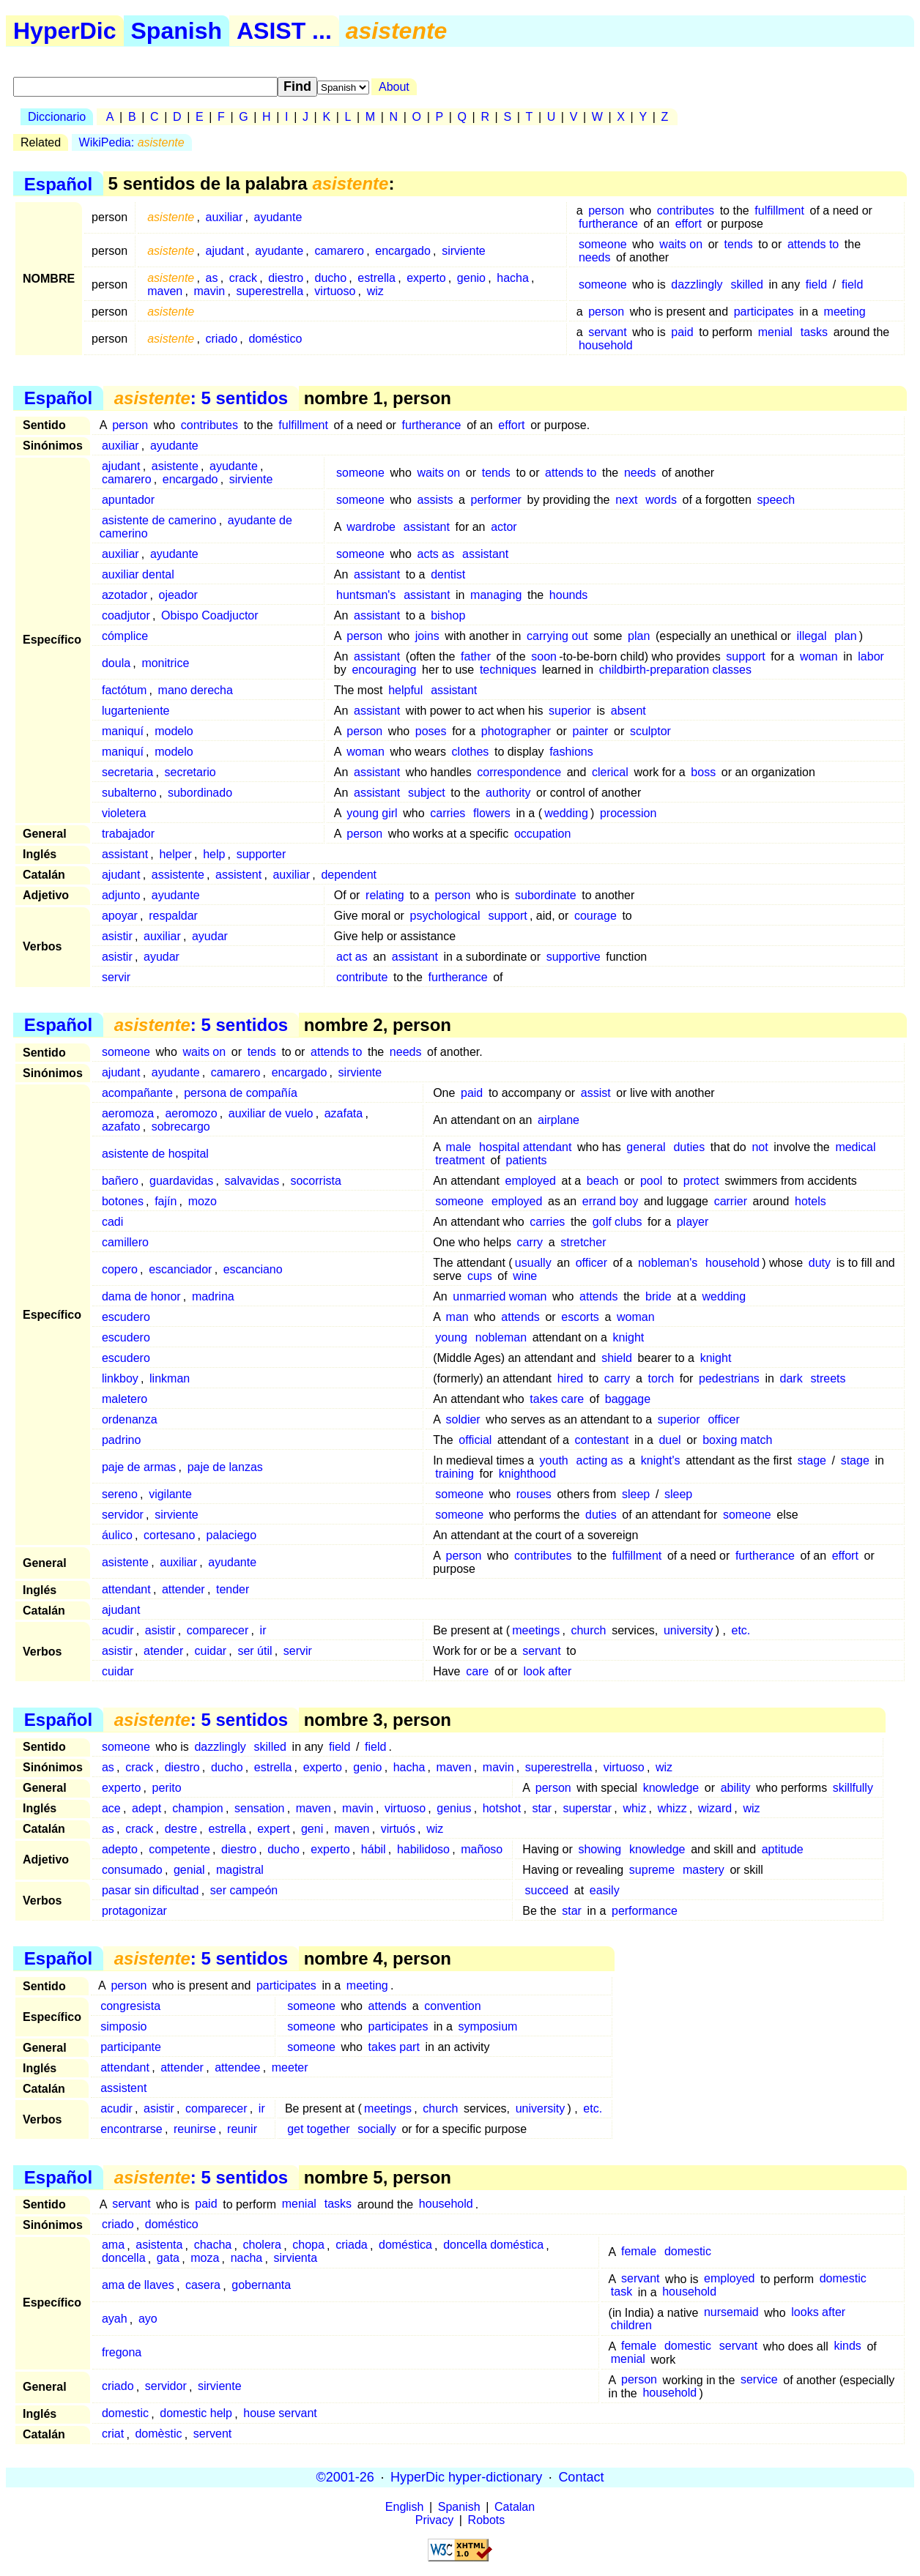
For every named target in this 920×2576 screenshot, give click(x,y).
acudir (118, 1630)
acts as (435, 554)
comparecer (217, 1630)
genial (189, 1870)
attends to (813, 244)
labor (871, 656)
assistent (238, 874)
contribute (361, 977)
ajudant (225, 251)
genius (454, 1808)
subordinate (545, 895)
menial (775, 332)
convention (452, 2006)
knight (629, 1337)
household (606, 345)
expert (273, 1829)
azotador (124, 595)
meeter (290, 2067)
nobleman (501, 1337)
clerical (610, 772)
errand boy (610, 1201)
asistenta (159, 2245)
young (451, 1337)
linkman (169, 1378)
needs (595, 257)
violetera (124, 813)
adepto (120, 1849)
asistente (175, 466)
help (214, 854)
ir (263, 1630)
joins (427, 636)
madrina (213, 1296)
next (626, 500)
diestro (285, 278)
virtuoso (334, 291)
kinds (847, 2346)
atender (163, 1651)
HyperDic (64, 31)
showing (599, 1849)
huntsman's (366, 595)
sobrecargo (181, 1126)
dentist (448, 574)
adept (146, 1808)
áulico (117, 1535)
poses (431, 731)
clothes (470, 751)
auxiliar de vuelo (271, 1113)
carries (447, 813)
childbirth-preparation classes (675, 669)
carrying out (557, 636)
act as (352, 956)
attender (183, 1589)
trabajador (128, 833)
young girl (371, 813)
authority (508, 792)
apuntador (128, 500)
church (588, 1630)
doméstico (275, 338)
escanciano (253, 1269)
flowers (492, 813)
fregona (121, 2353)
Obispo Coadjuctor (210, 615)
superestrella (269, 291)
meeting (845, 311)
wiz (375, 291)
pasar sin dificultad (150, 1890)
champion (197, 1808)
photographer (516, 731)
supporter (261, 854)
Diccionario (57, 117)
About (394, 87)
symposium (487, 2026)
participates (764, 311)
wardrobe (371, 527)
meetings (536, 1630)
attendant (126, 1589)
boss (703, 772)
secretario (189, 772)
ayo (147, 2319)
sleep (636, 1494)
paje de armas (139, 1467)
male (459, 1147)
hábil (373, 1849)
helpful (405, 690)
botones (123, 1201)
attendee (237, 2067)
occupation (542, 833)
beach (603, 1181)
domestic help (196, 2414)
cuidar (211, 1651)
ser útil (254, 1651)
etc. (741, 1630)
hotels (810, 1201)
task (621, 2292)
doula (116, 663)
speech (776, 500)
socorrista (315, 1181)
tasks (814, 332)
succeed (547, 1890)
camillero (125, 1242)
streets (827, 1378)
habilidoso (423, 1849)
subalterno (129, 792)
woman (819, 656)
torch (661, 1378)
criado (222, 338)
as (212, 278)
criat (113, 2434)
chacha (213, 2245)
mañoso (481, 1849)
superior (570, 710)
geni (312, 1829)
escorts (580, 1317)
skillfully (853, 1788)
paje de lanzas (225, 1467)
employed (530, 1181)
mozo (202, 1201)
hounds (568, 595)
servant (607, 332)
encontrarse (131, 2129)
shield (616, 1358)
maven (164, 291)
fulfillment (779, 210)
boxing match (737, 1440)
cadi (112, 1222)
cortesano (169, 1535)
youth (554, 1460)
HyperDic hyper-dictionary (466, 2477)
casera (202, 2285)
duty (820, 1263)
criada (351, 2245)
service (759, 2380)
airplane (558, 1120)
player (693, 1222)
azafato (121, 1126)
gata (168, 2258)
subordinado (200, 792)
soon (544, 656)
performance (645, 1911)
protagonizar (134, 1911)
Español (58, 183)
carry (530, 1242)
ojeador (178, 595)
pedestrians (729, 1378)
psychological (445, 915)
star (542, 1808)
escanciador (180, 1269)
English (404, 2507)
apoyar (120, 915)
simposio (123, 2026)
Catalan (514, 2507)
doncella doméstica (493, 2245)
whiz (634, 1808)
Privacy (434, 2520)
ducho (331, 278)
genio (471, 278)
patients (526, 1160)
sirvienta (296, 2258)
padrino (121, 1440)
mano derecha (195, 690)
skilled (746, 284)
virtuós (398, 1829)
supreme (652, 1870)
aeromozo (191, 1113)
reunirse (195, 2129)
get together (318, 2129)
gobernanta (261, 2285)
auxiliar (224, 217)
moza (204, 2258)
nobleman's (667, 1263)
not (760, 1147)
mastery (703, 1870)
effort (688, 223)
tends (738, 244)
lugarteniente (136, 710)
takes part (394, 2047)
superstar (587, 1808)
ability (736, 1788)
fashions (571, 751)
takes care (557, 1399)
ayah (114, 2319)
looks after (818, 2313)
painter (590, 731)
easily (605, 1890)
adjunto (121, 895)
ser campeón (244, 1890)
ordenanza (129, 1419)
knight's (660, 1460)
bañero (120, 1181)
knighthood (527, 1473)
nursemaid (731, 2313)
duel (669, 1440)
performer (496, 500)
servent (212, 2434)
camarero (339, 251)
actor (504, 527)
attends (598, 1296)
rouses (534, 1494)
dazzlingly (696, 284)
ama (113, 2245)
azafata (343, 1113)
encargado (403, 251)
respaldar (173, 915)
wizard (715, 1808)
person (606, 210)
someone (603, 244)
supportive (573, 956)
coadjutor (126, 615)
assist (596, 1093)
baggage (627, 1399)
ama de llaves (138, 2285)
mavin (210, 291)
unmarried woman (499, 1296)
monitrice (165, 663)
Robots (486, 2520)
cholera (262, 2245)
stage (812, 1460)
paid (682, 332)
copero (120, 1269)
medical (855, 1147)
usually (533, 1263)
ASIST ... (284, 31)
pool (651, 1181)
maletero (124, 1399)
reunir (242, 2129)
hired (570, 1378)
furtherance (608, 223)
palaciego (232, 1535)
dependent (348, 874)
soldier (463, 1419)
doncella (124, 2258)
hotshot (502, 1808)
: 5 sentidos (201, 398)
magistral (240, 1870)
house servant (280, 2414)
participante (130, 2047)
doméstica (405, 2245)
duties (689, 1147)
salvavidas (252, 1181)
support (745, 656)
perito (167, 1788)
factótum (124, 690)
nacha (247, 2258)
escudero (126, 1317)
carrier (730, 1201)
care (477, 1671)
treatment (460, 1160)
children (631, 2326)
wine (525, 1276)
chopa (308, 2245)
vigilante (170, 1494)
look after (548, 1671)
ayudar (210, 936)
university (688, 1630)
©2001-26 (345, 2477)
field (816, 284)
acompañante (137, 1093)
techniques (508, 669)
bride (658, 1296)
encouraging (384, 669)
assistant (427, 527)
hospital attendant (525, 1147)
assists (435, 500)
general (645, 1147)
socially (376, 2129)
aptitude (783, 1849)
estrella (376, 278)
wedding (566, 813)
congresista (130, 2006)
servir (116, 977)
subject (426, 792)
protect (701, 1181)
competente (179, 1849)
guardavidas (181, 1181)
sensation (259, 1808)
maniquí (123, 731)
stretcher (583, 1242)
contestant (602, 1440)
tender (232, 1589)
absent (628, 710)
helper (175, 854)
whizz (672, 1808)
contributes (685, 210)
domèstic (158, 2434)
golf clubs (617, 1222)
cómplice (125, 636)
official (475, 1440)
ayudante (277, 217)
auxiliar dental (138, 574)
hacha (513, 278)
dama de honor (141, 1296)
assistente (178, 874)
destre (181, 1829)
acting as (599, 1460)
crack (243, 278)
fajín (166, 1201)
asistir (117, 936)
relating (385, 895)
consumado (132, 1870)
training (454, 1473)
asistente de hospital (155, 1153)
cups (479, 1276)
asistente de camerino (159, 520)
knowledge (671, 1788)
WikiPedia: (132, 142)
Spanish (176, 31)
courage (595, 915)
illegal (812, 636)
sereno (120, 1494)
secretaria (127, 772)
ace (111, 1808)
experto (426, 278)
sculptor (650, 731)
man (457, 1317)
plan (639, 636)
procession (628, 813)
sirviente (464, 251)
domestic (687, 2252)
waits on (680, 244)
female (638, 2252)
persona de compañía (240, 1093)
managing (496, 595)
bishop (448, 615)
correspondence (519, 772)
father (476, 656)
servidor (123, 1514)
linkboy (120, 1378)
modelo (174, 731)
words (661, 500)
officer (591, 1263)
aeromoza (128, 1113)
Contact (581, 2477)
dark (791, 1378)
